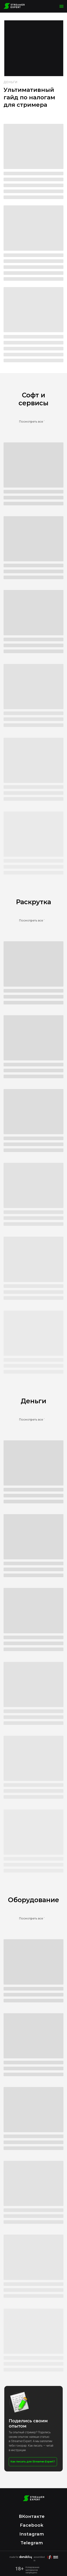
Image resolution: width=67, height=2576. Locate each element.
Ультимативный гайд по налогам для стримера (29, 97)
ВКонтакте (32, 2516)
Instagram (31, 2534)
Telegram (32, 2542)
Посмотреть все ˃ (32, 421)
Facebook (31, 2525)
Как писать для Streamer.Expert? (33, 2461)
